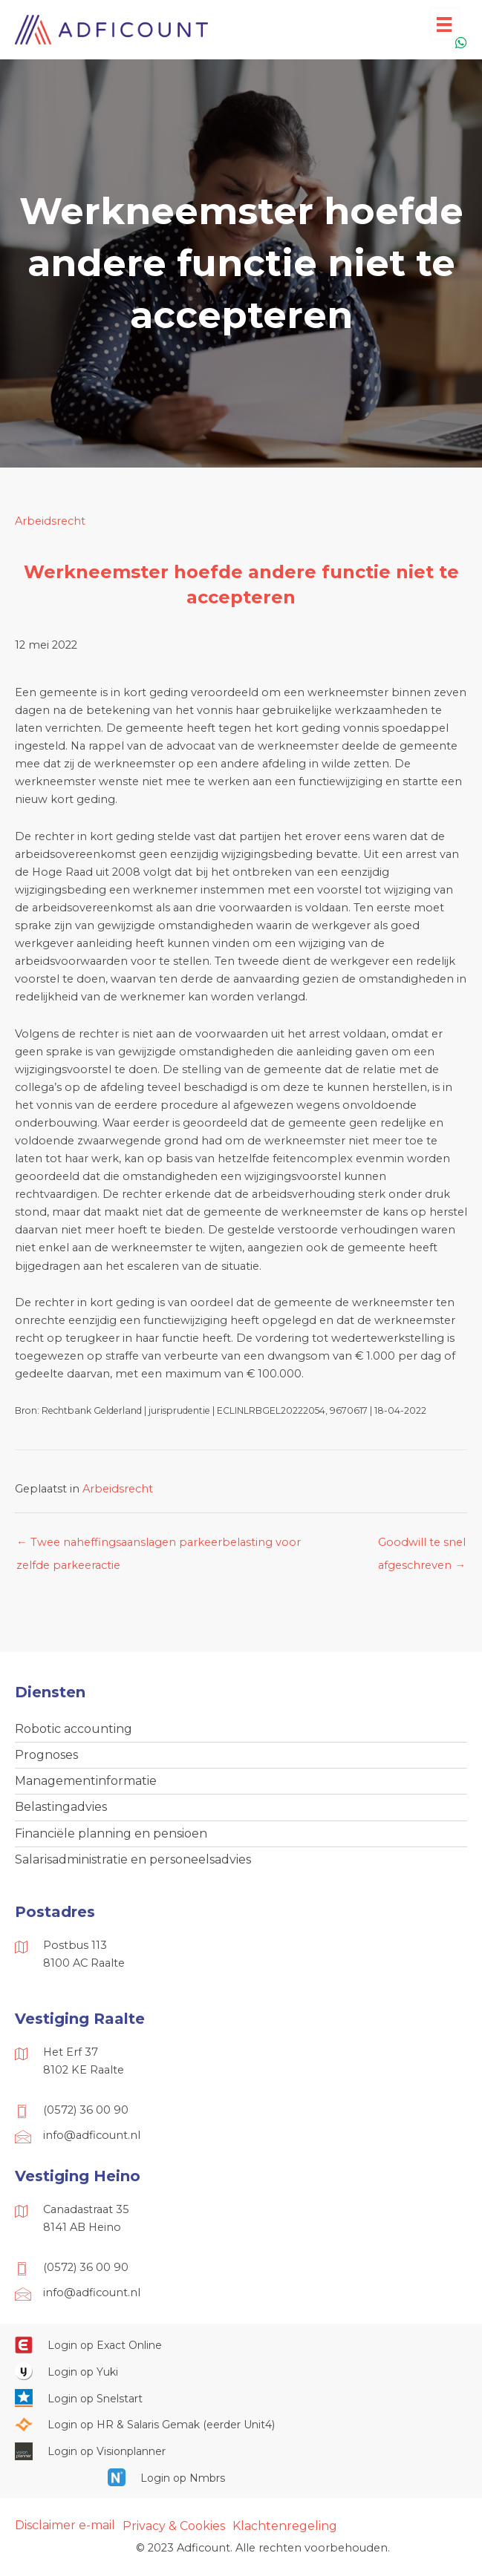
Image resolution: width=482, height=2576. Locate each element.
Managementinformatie (86, 1781)
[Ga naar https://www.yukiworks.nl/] (241, 2371)
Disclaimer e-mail (65, 2525)
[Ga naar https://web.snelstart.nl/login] (241, 2398)
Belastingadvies (61, 1807)
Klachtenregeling (284, 2526)
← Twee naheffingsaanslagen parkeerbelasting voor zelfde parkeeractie (158, 1546)
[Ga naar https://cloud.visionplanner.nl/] (241, 2450)
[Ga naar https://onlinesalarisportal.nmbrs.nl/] (241, 2477)
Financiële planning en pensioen (111, 1833)
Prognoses (46, 1755)
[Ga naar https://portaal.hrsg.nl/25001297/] (241, 2424)
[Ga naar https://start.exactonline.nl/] (241, 2344)
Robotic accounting (73, 1729)
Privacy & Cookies (174, 2526)
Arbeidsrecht (50, 521)
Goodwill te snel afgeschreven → (422, 1546)
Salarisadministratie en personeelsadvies (133, 1859)
